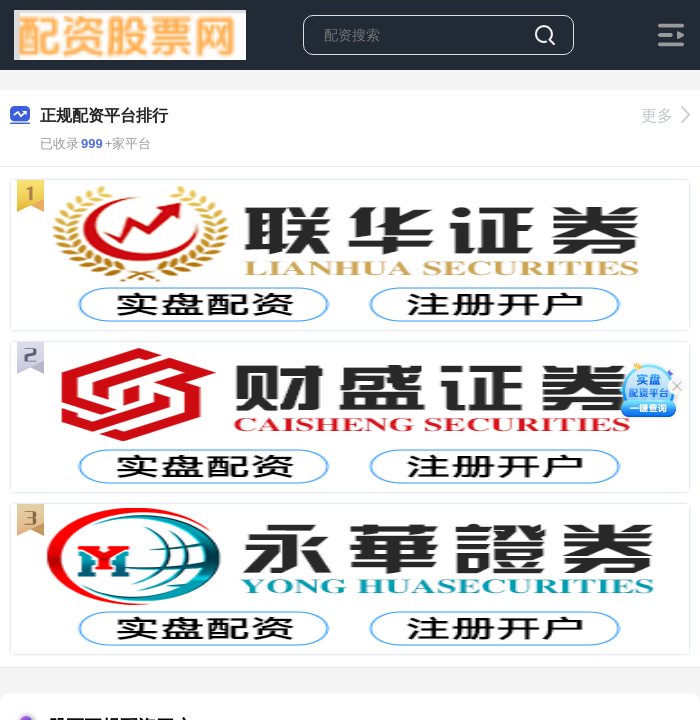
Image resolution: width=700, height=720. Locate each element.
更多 (665, 115)
